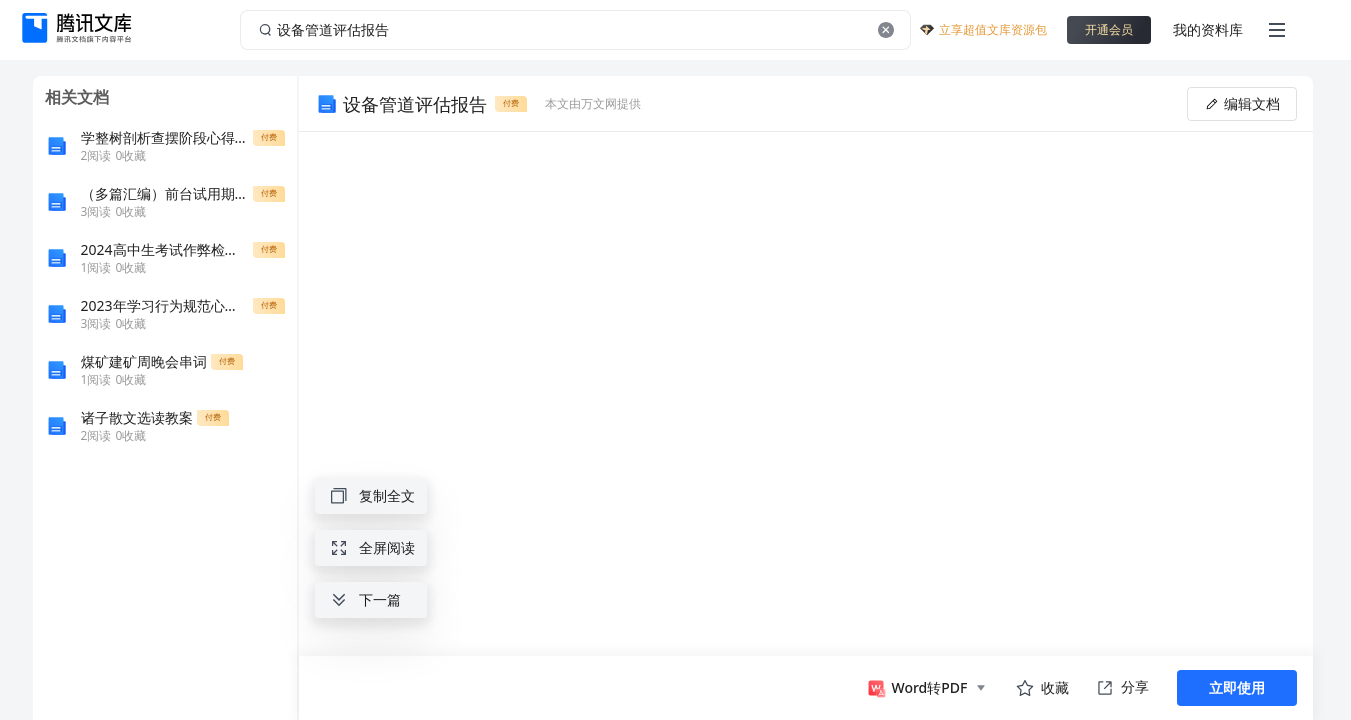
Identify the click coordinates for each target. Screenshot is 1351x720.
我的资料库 (1208, 29)
